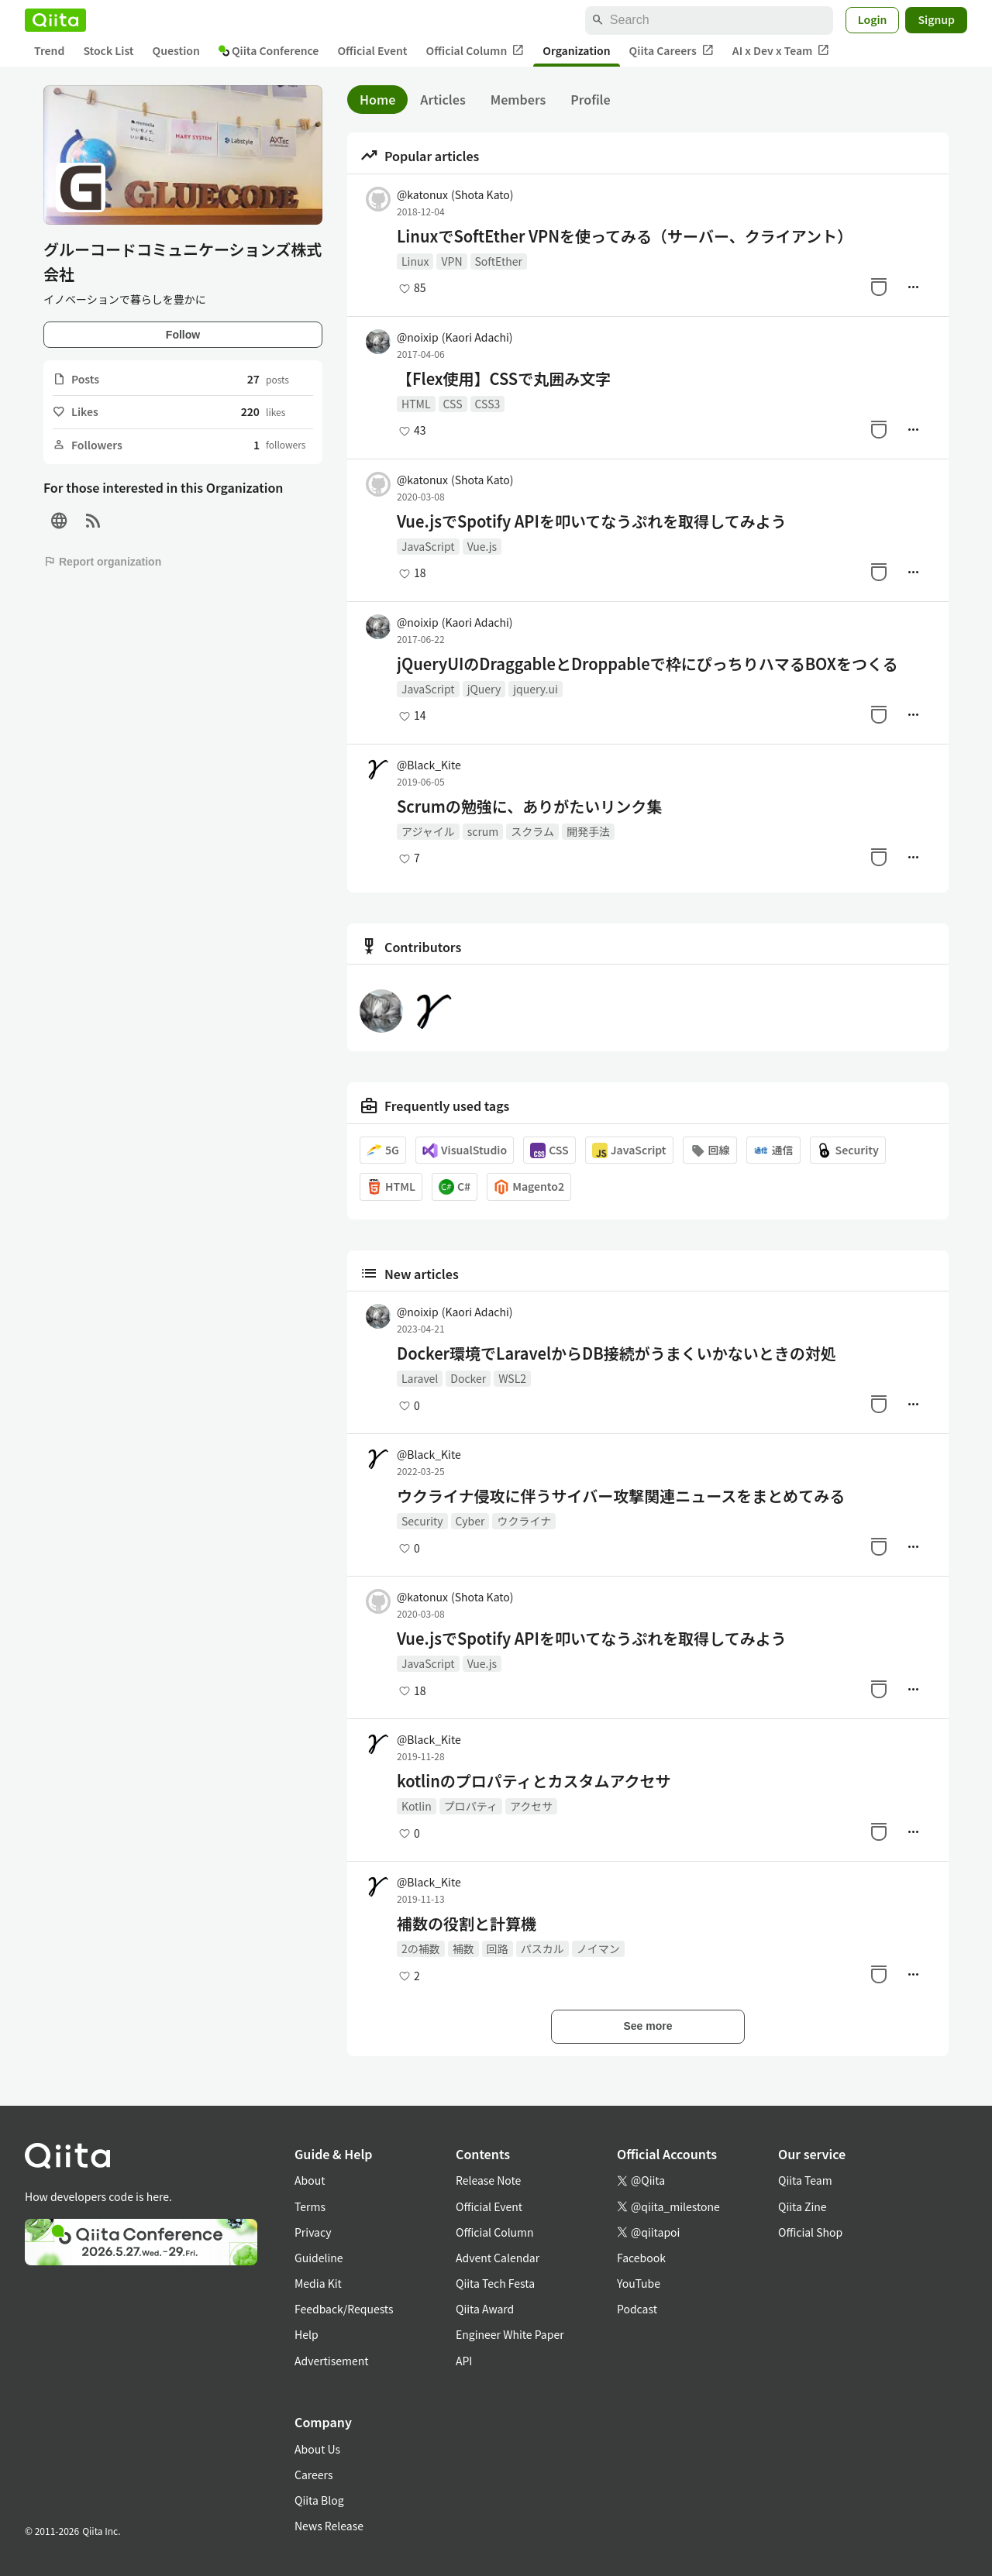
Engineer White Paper (510, 2334)
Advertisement (331, 2360)
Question (176, 50)
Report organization (102, 561)
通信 (773, 1150)
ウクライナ (524, 1521)
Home (377, 99)
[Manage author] (913, 287)
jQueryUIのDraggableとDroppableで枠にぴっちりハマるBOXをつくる (647, 664)
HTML (416, 403)
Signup (936, 19)
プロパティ (471, 1806)
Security (848, 1150)
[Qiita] (55, 20)
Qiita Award (485, 2308)
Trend (49, 50)
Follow (183, 334)
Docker (468, 1378)
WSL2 (512, 1378)
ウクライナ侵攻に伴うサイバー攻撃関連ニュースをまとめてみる (621, 1496)
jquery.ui (535, 688)
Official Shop (810, 2232)
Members (518, 99)
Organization (576, 50)
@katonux (455, 194)
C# (454, 1186)
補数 (463, 1948)
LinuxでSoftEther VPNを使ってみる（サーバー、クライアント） (624, 236)
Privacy (312, 2232)
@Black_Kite (429, 764)
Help (306, 2334)
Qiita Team (805, 2180)
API (464, 2360)
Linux (415, 261)
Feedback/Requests (344, 2308)
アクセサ (531, 1806)
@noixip (455, 337)
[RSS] (93, 521)
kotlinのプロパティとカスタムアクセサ (534, 1781)
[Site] (58, 521)
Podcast (637, 2308)
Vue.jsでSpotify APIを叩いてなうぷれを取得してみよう (592, 521)
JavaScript (428, 546)
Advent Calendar (497, 2257)
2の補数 (420, 1948)
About (309, 2180)
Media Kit (318, 2283)
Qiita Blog (319, 2500)
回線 (710, 1150)
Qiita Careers (671, 51)
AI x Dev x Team (781, 51)
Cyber (470, 1521)
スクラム (532, 831)
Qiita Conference (269, 50)
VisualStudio (464, 1150)
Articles (442, 99)
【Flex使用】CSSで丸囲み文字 (504, 379)
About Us (317, 2449)
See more (647, 2026)
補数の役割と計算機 (466, 1924)
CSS (453, 403)
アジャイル (428, 831)
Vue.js (482, 546)
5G (383, 1150)
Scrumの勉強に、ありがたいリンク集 (529, 806)
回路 (497, 1948)
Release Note (488, 2180)
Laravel (419, 1378)
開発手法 (588, 831)
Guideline (318, 2257)
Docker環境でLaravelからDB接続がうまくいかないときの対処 (616, 1353)
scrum (483, 831)
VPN (451, 261)
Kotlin (416, 1806)
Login (872, 19)
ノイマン (598, 1948)
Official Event (372, 50)
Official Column (475, 51)
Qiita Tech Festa (495, 2283)
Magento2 (529, 1186)
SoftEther (498, 261)
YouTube (638, 2283)
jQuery (484, 688)
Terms (310, 2206)
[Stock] (879, 287)
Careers (313, 2474)
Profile (590, 99)
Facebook (641, 2257)
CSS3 (488, 403)
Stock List (108, 50)
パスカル (542, 1948)
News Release (328, 2525)
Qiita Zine (802, 2206)
